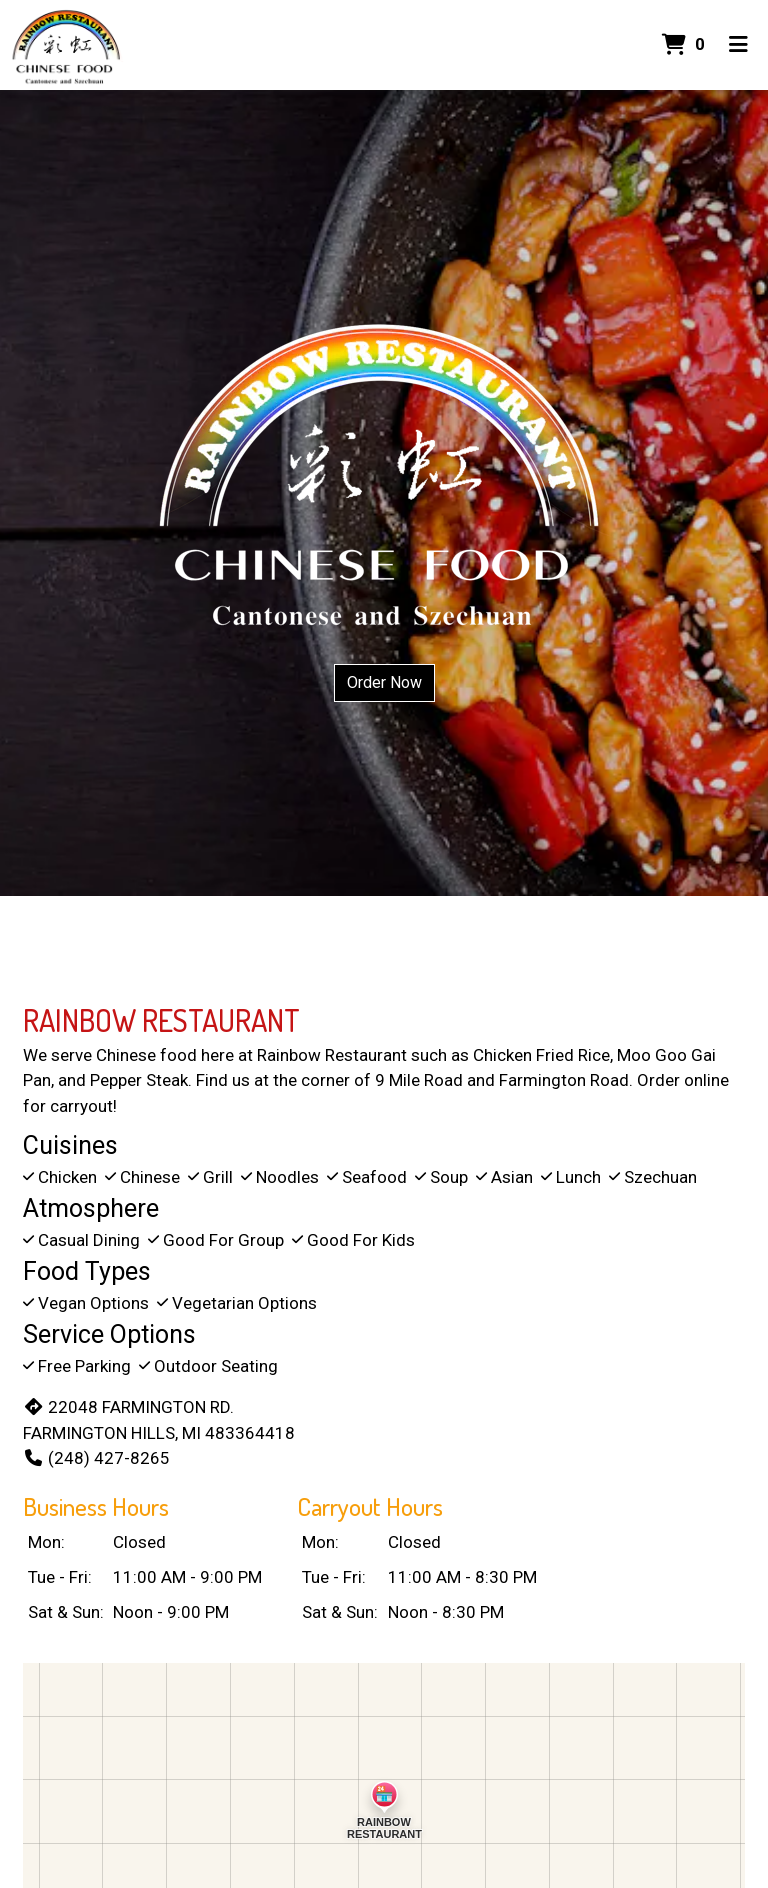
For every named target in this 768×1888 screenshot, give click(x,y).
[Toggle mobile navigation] (738, 45)
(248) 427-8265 (96, 1458)
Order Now (384, 682)
